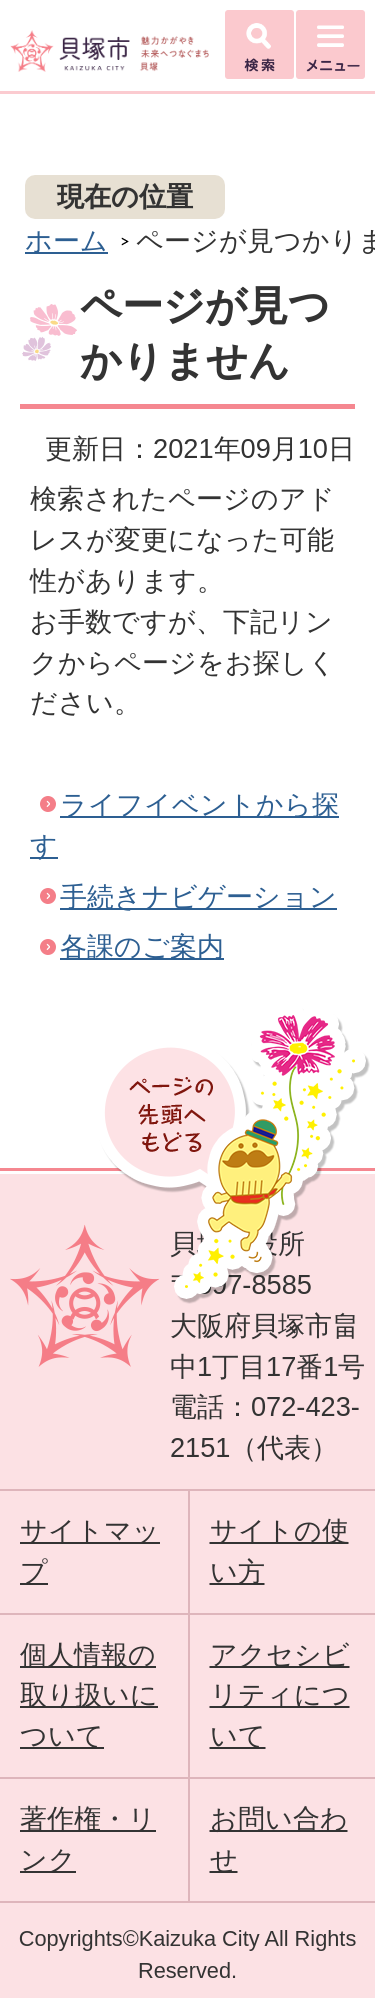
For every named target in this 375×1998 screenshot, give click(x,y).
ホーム (66, 240)
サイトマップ (90, 1551)
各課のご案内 (142, 946)
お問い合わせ (279, 1839)
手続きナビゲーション (198, 896)
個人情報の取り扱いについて (89, 1695)
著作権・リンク (88, 1839)
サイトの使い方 (279, 1551)
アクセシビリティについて (280, 1695)
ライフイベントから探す (184, 825)
